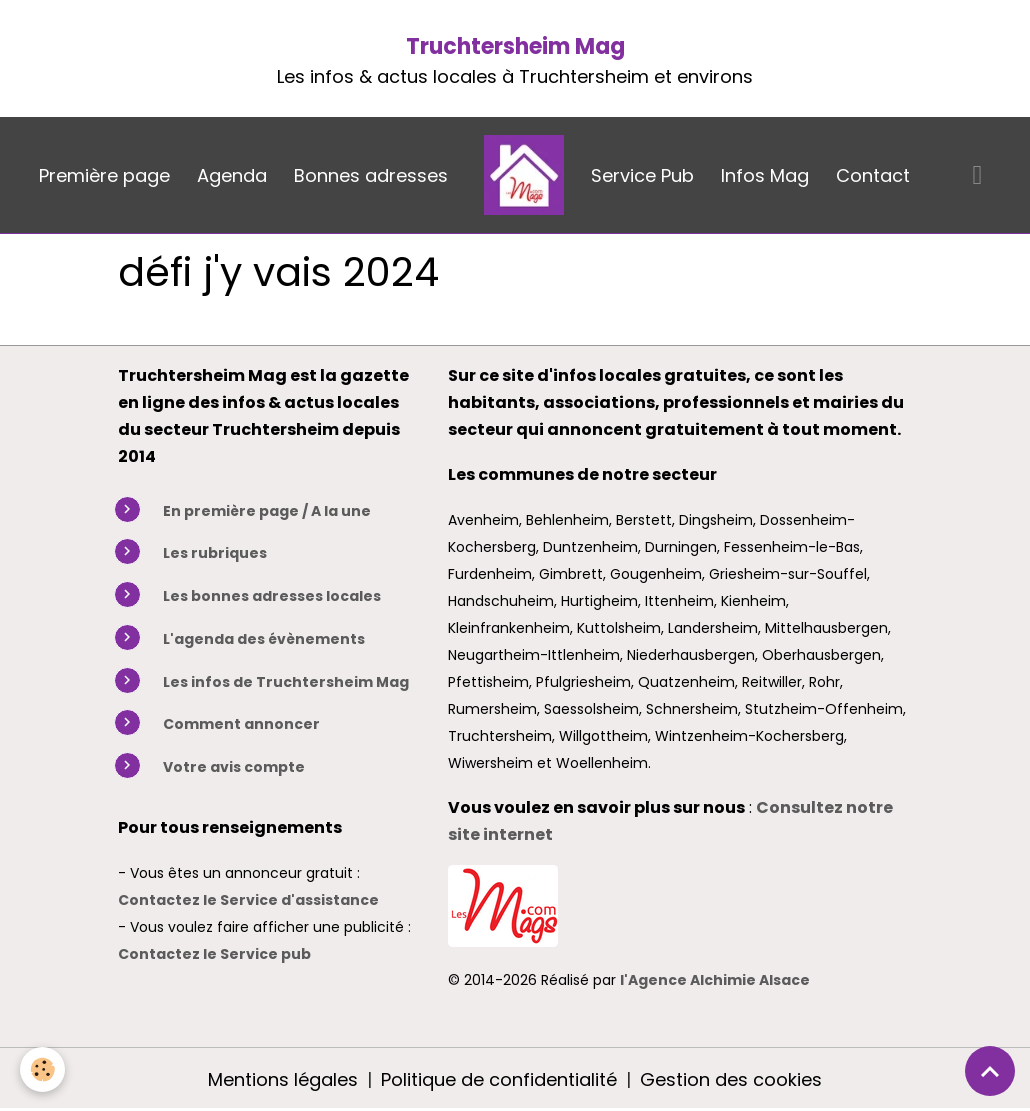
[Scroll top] (990, 1071)
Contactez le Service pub (214, 954)
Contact (873, 175)
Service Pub (642, 175)
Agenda (232, 175)
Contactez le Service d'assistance (248, 900)
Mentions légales (283, 1079)
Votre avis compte (234, 767)
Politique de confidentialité (499, 1079)
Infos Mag (765, 175)
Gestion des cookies (731, 1079)
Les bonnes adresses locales (272, 596)
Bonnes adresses (371, 175)
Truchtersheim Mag (515, 46)
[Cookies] (42, 1069)
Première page (104, 175)
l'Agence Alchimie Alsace (715, 980)
